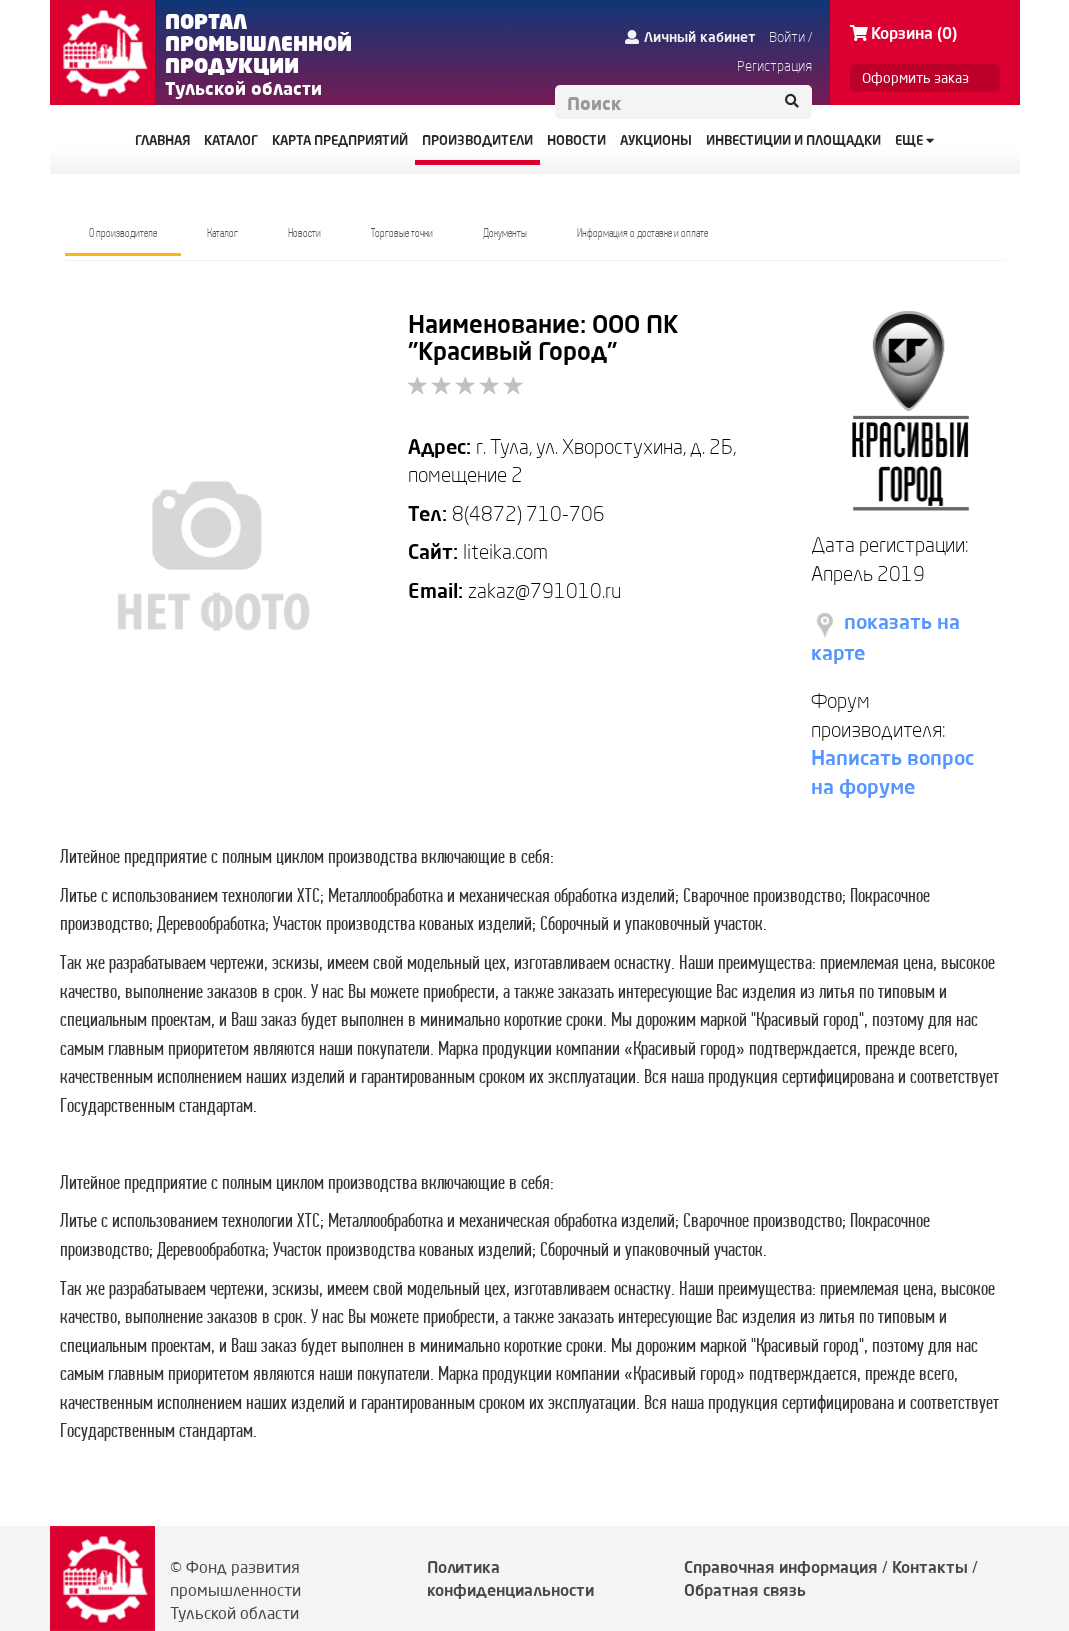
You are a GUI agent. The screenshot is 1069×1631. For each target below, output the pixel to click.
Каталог (222, 233)
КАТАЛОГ (231, 140)
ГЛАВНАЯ (162, 140)
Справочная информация (781, 1567)
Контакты (930, 1567)
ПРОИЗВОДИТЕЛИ (477, 140)
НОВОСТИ (576, 140)
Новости (304, 233)
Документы (505, 233)
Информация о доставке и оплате (642, 233)
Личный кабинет (690, 37)
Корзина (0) (903, 33)
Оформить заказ (915, 78)
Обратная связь (745, 1590)
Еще (914, 140)
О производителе (123, 233)
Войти (787, 37)
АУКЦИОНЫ (656, 140)
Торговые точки (402, 233)
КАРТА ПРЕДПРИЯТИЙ (340, 140)
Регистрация (774, 66)
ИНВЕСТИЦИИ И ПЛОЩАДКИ (793, 140)
